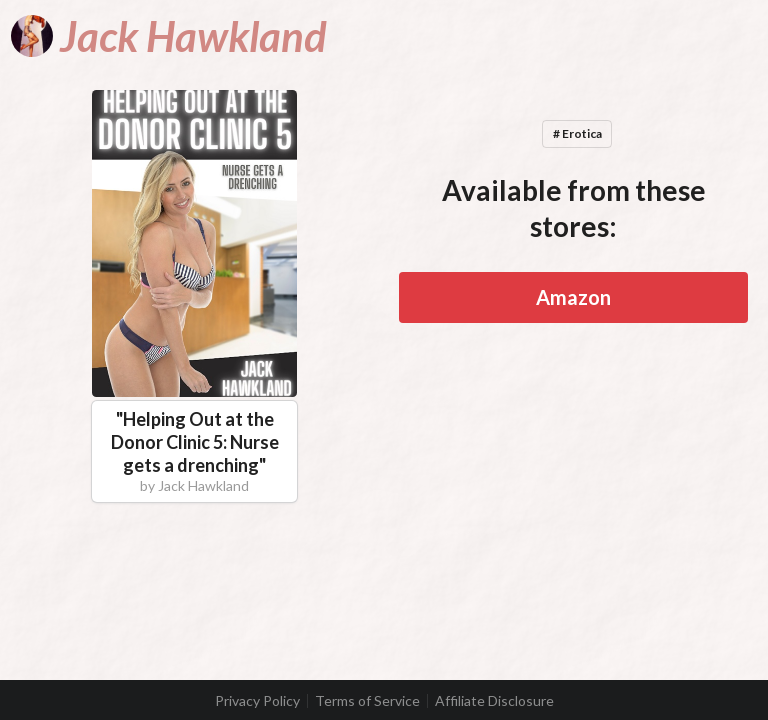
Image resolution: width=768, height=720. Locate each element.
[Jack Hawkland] (169, 36)
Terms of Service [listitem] (367, 701)
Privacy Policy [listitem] (257, 701)
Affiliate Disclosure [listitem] (494, 701)
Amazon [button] (573, 297)
